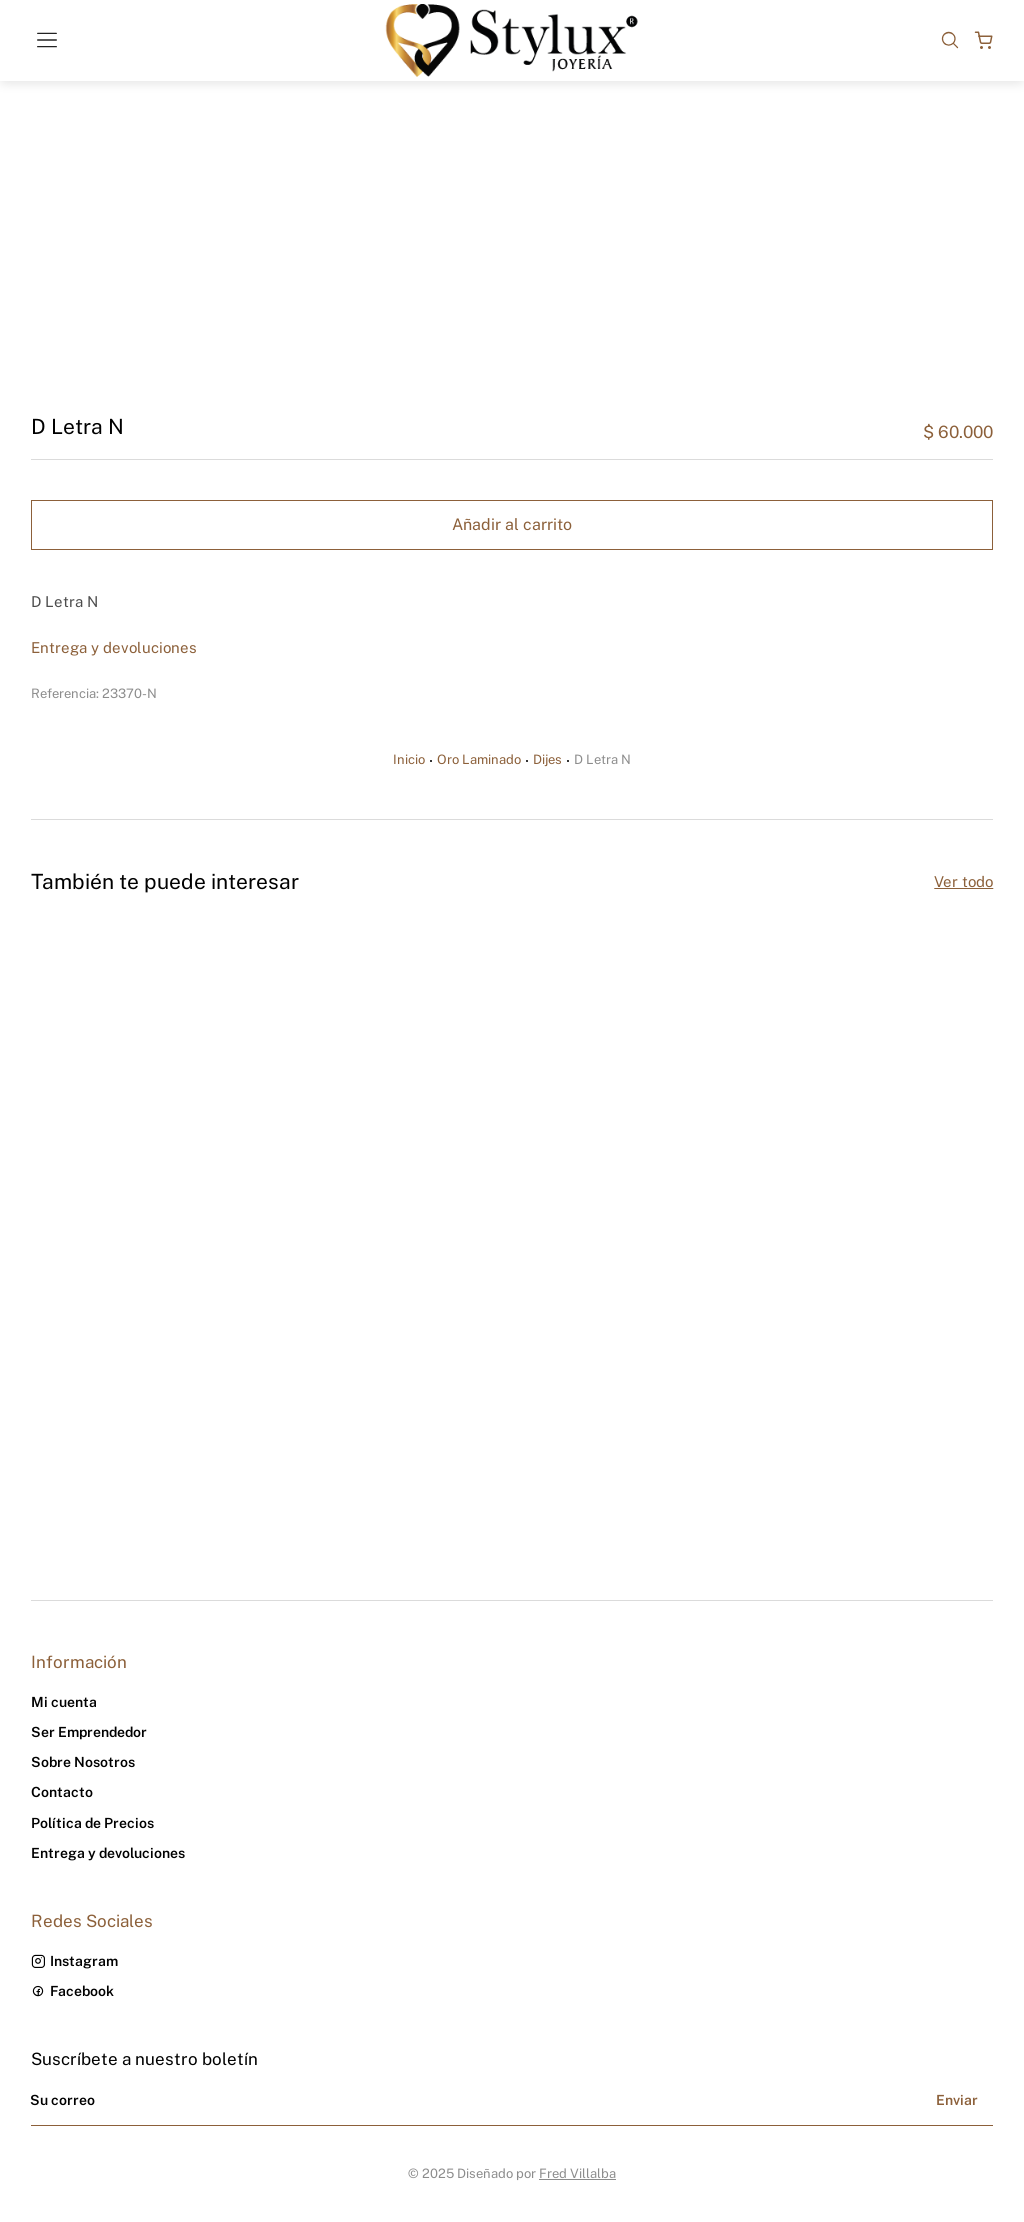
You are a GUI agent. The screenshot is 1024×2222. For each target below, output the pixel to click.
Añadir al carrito (512, 524)
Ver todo (963, 881)
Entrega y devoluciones (114, 647)
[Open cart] (984, 40)
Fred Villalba (577, 2173)
